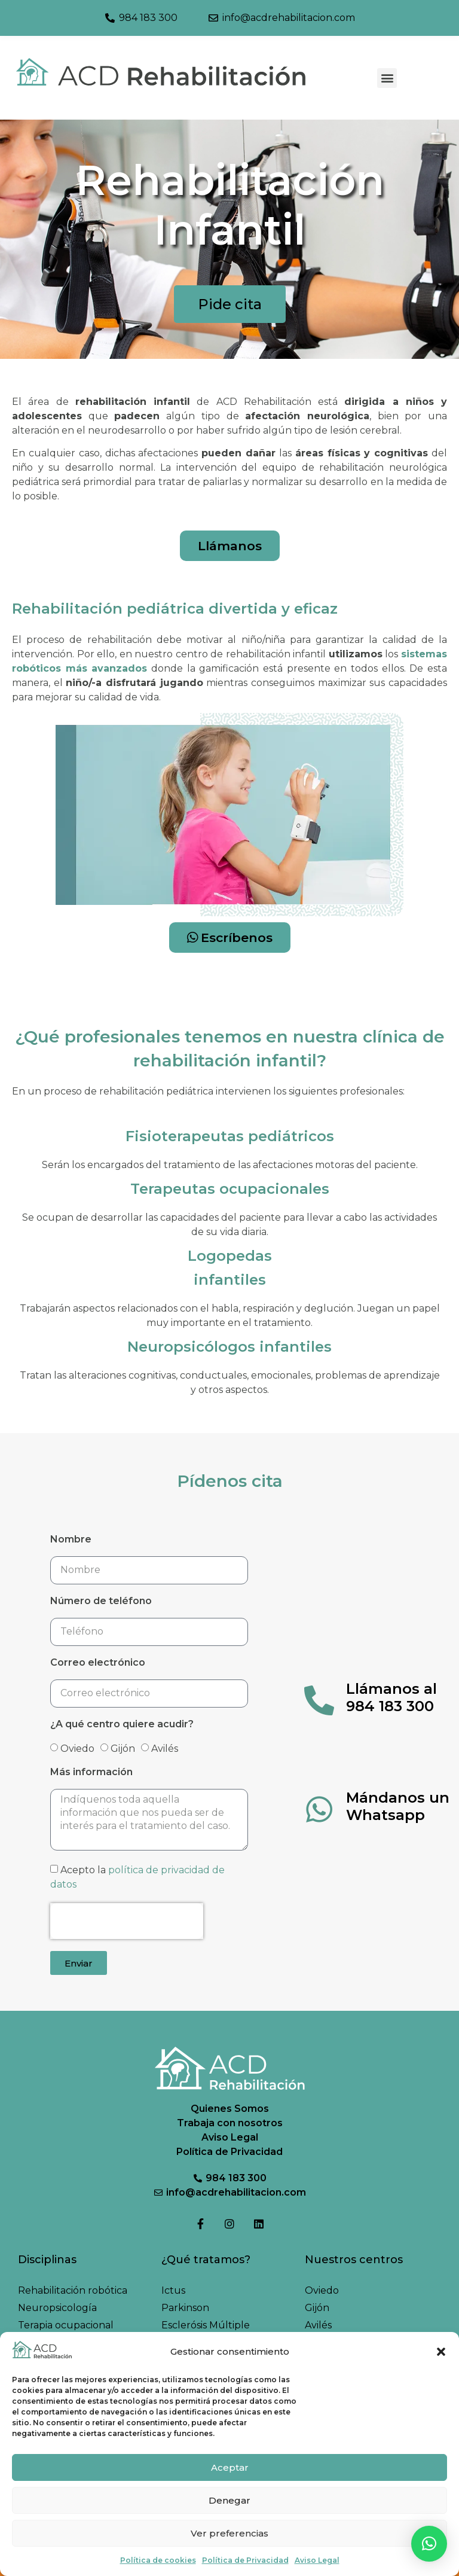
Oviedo (77, 1748)
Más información (91, 1772)
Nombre (70, 1540)
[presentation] (126, 1921)
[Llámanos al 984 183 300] (319, 1700)
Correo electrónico (97, 1663)
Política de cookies (158, 2560)
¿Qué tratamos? (205, 2259)
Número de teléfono (101, 1601)
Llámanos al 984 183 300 (391, 1697)
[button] (441, 2352)
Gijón (123, 1748)
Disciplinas (47, 2259)
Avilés (164, 1748)
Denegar (229, 2500)
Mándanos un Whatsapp (397, 1806)
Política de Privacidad (245, 2560)
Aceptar (230, 2467)
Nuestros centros (354, 2259)
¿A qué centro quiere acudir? (122, 1725)
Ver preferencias (229, 2533)
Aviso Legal (317, 2560)
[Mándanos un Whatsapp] (319, 1809)
